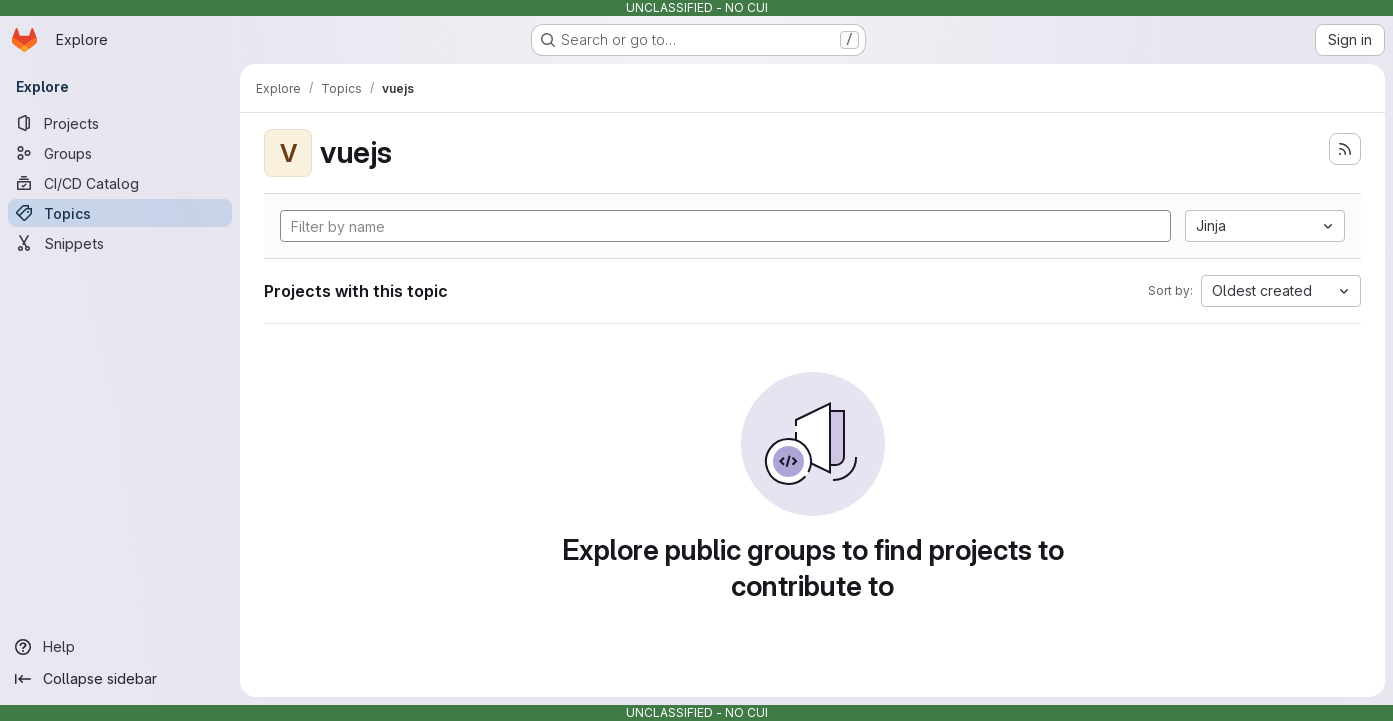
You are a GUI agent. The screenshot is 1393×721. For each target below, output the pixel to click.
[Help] (120, 647)
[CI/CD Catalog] (120, 183)
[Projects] (120, 123)
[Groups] (120, 153)
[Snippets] (120, 243)
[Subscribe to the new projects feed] (1345, 149)
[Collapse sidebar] (120, 679)
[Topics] (120, 213)
